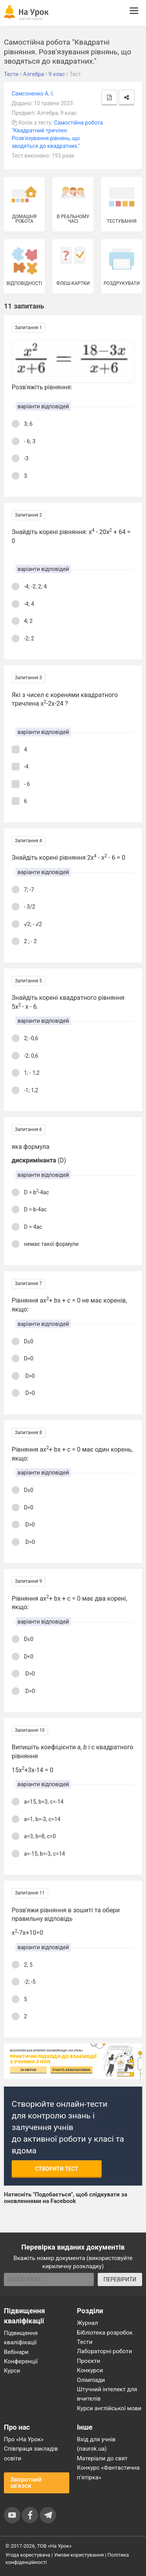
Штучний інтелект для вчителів (107, 2394)
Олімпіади (91, 2380)
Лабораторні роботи (104, 2351)
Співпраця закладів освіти (31, 2453)
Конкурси (90, 2370)
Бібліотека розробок (105, 2332)
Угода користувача (27, 2555)
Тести (85, 2341)
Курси (12, 2370)
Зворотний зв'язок (26, 2482)
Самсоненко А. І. (33, 93)
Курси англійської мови (109, 2408)
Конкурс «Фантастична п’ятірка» (108, 2472)
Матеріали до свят (102, 2458)
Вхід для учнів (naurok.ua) (96, 2444)
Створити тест (56, 2169)
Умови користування (79, 2555)
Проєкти (88, 2360)
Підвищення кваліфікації (21, 2338)
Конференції (21, 2361)
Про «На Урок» (24, 2439)
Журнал (87, 2322)
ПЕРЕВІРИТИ (120, 2279)
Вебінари (16, 2352)
